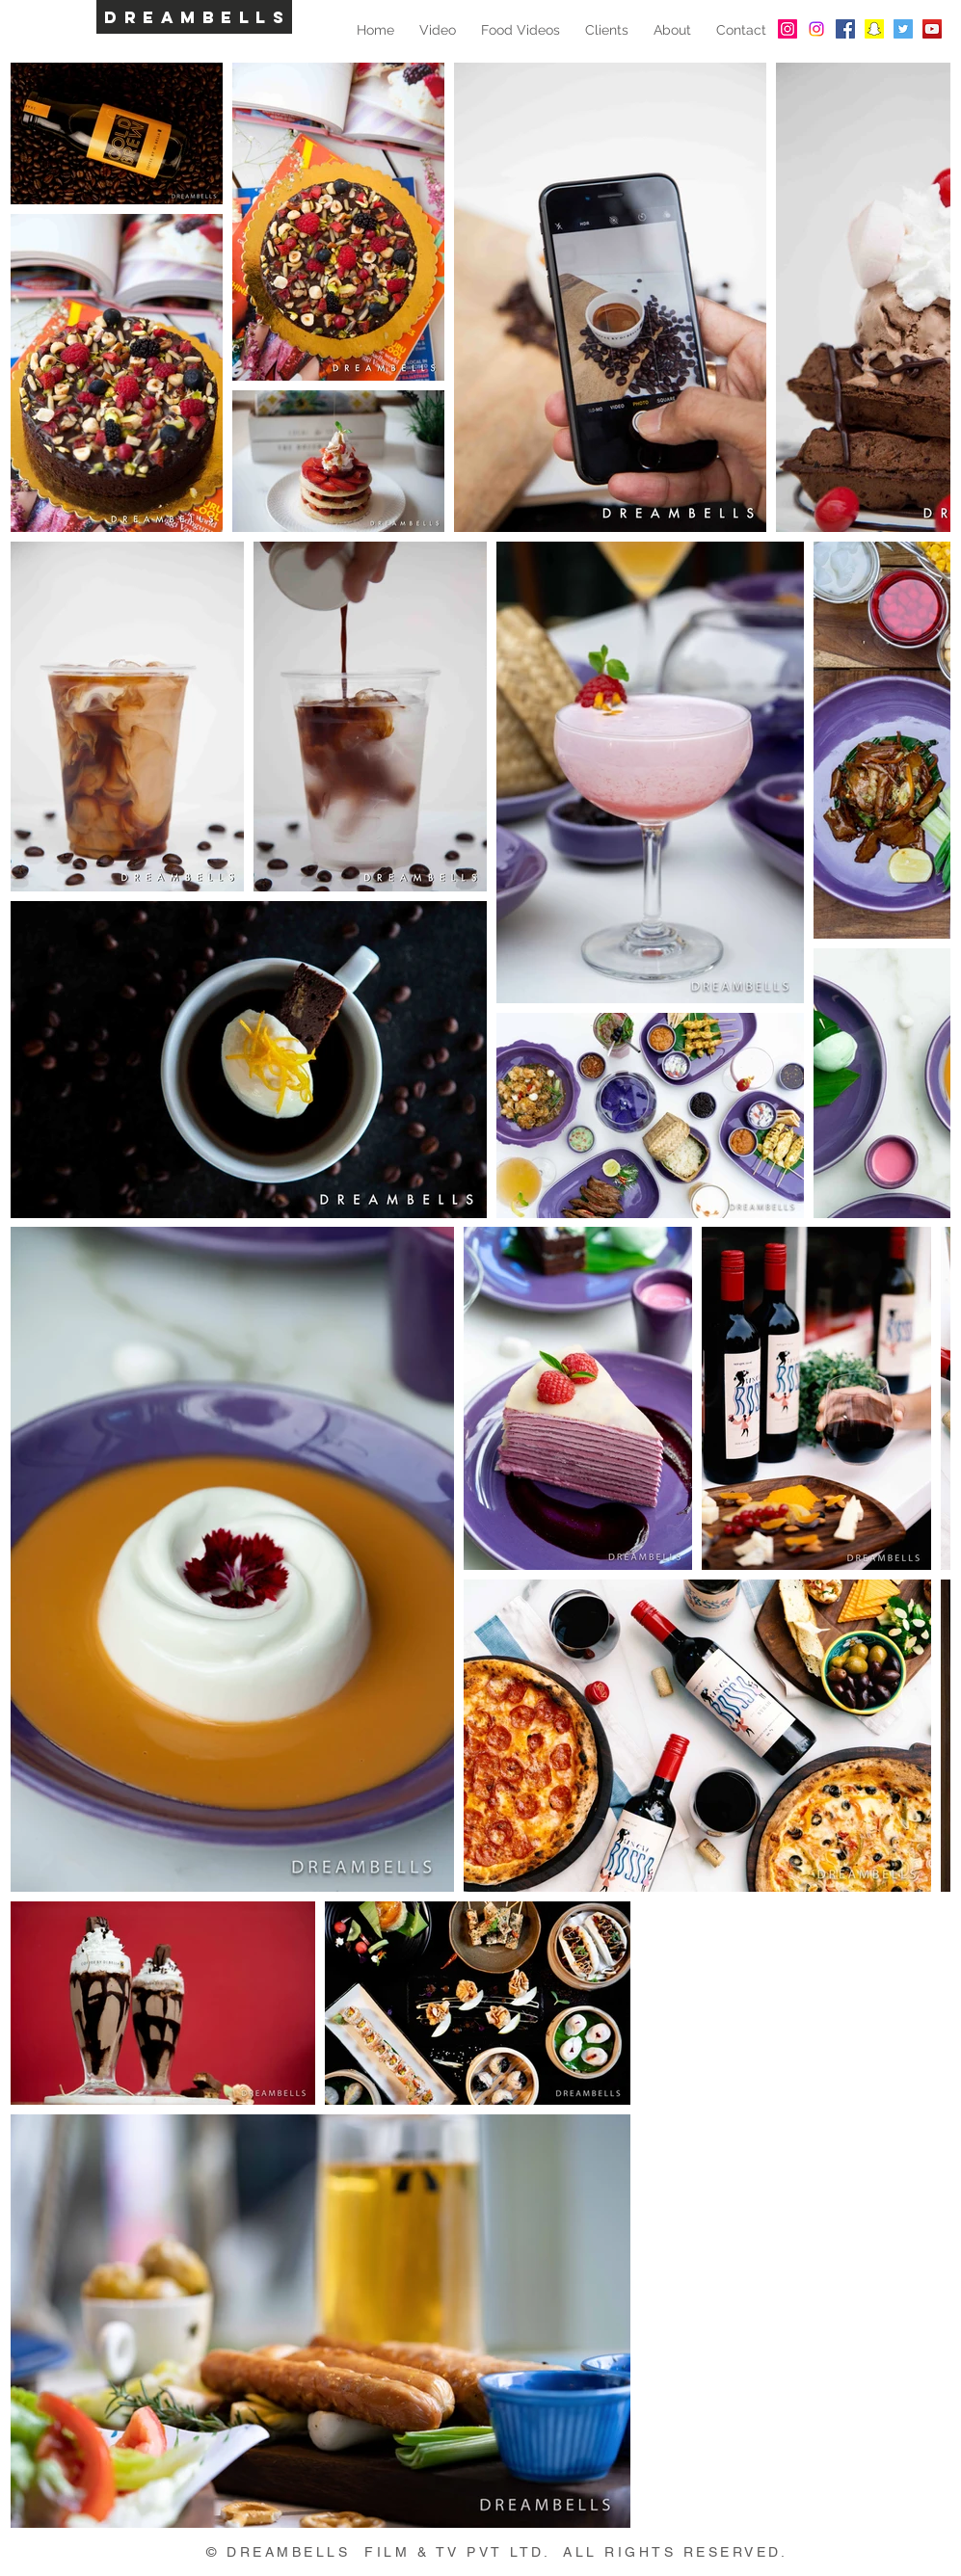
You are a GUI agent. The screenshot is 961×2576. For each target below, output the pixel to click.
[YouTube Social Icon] (932, 29)
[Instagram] (816, 29)
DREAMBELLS (197, 17)
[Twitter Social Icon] (903, 29)
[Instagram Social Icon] (787, 29)
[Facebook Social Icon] (845, 29)
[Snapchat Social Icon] (874, 29)
